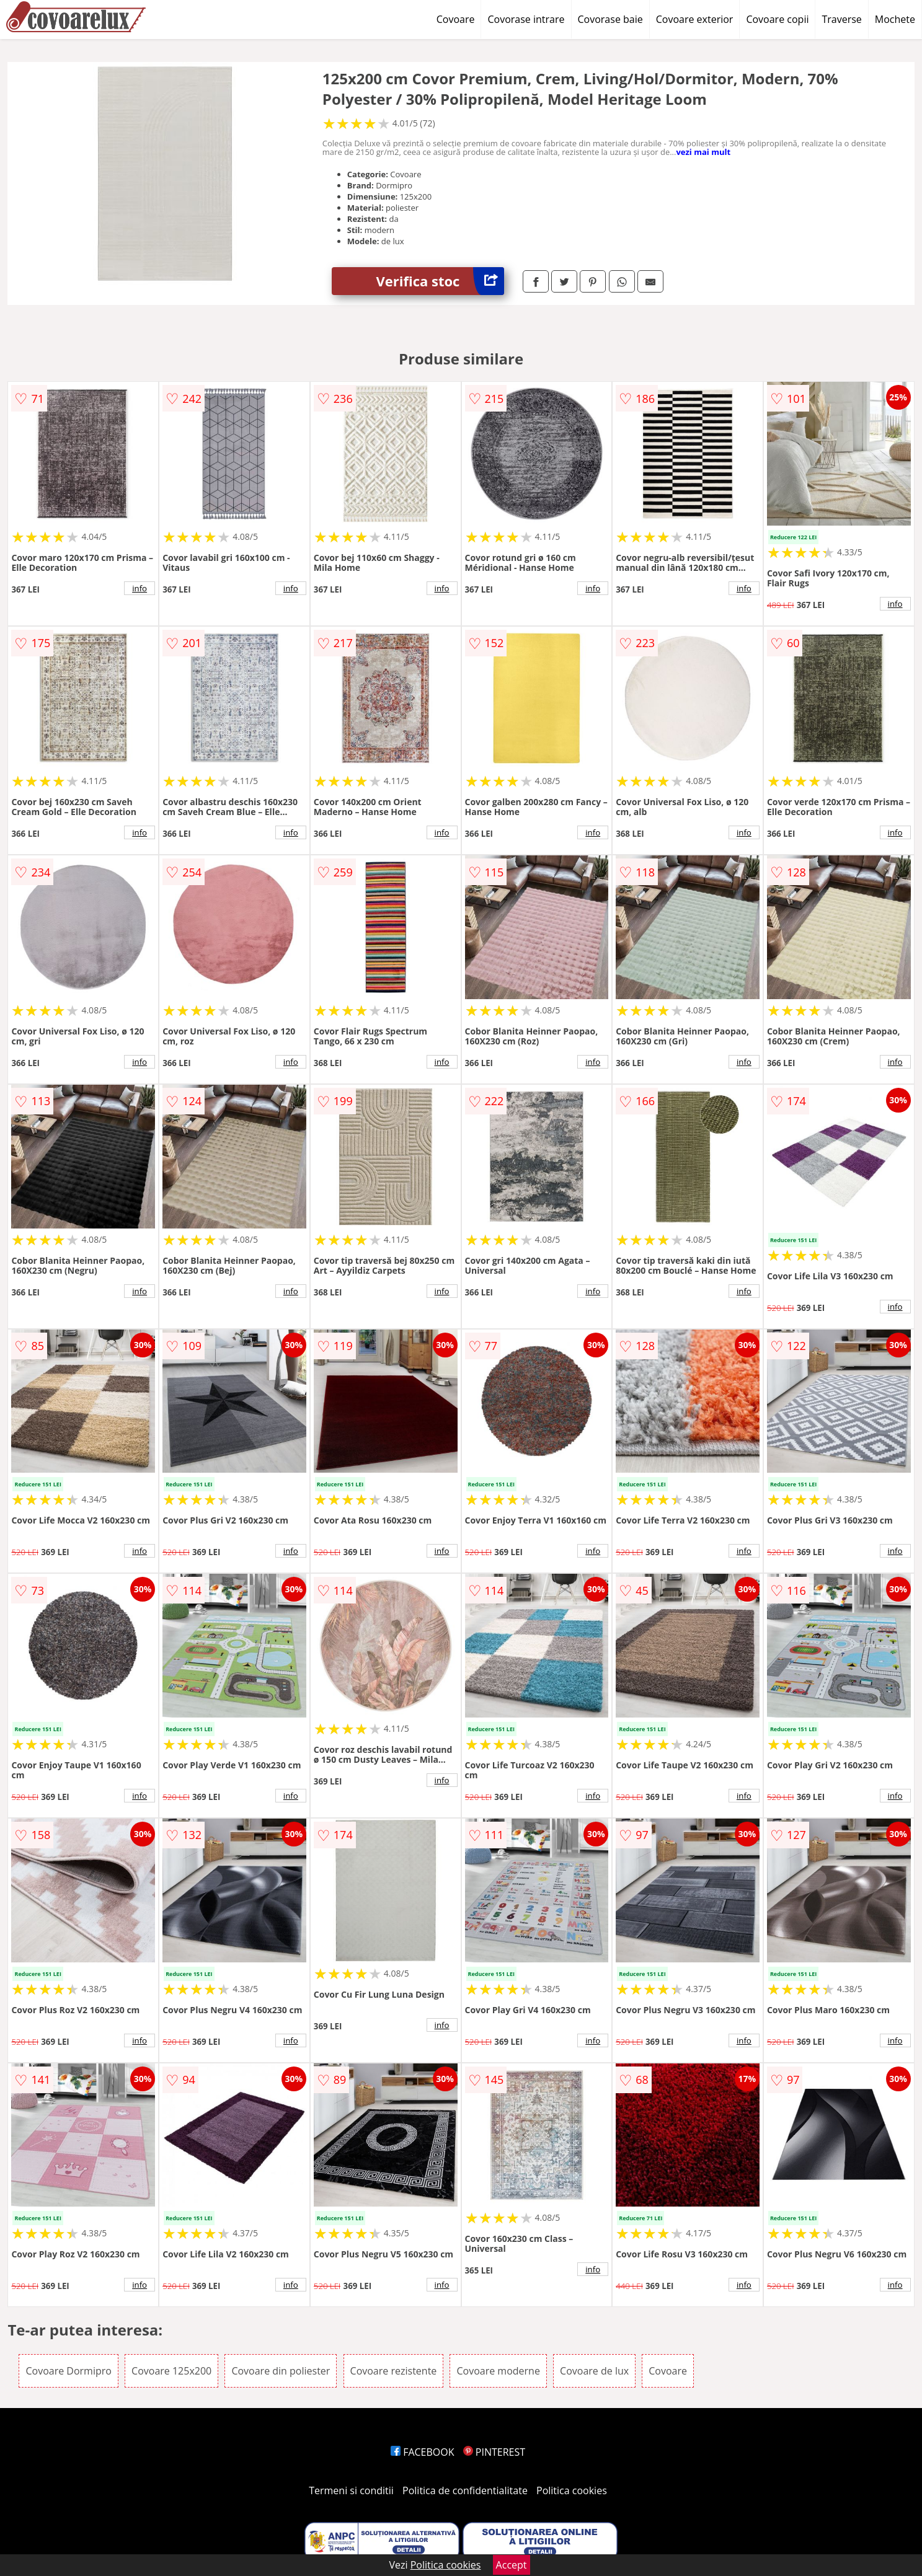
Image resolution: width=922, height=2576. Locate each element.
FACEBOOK (422, 2452)
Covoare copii (777, 19)
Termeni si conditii (351, 2490)
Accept (511, 2565)
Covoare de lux (594, 2371)
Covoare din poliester (280, 2371)
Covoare (456, 19)
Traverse (841, 19)
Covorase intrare (525, 19)
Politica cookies (571, 2490)
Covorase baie (610, 19)
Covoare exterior (695, 19)
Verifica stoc (440, 281)
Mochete (895, 19)
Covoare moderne (497, 2371)
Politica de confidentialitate (465, 2490)
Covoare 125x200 (171, 2371)
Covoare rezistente (393, 2371)
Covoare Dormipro (68, 2371)
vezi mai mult (703, 151)
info (139, 588)
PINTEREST (494, 2452)
